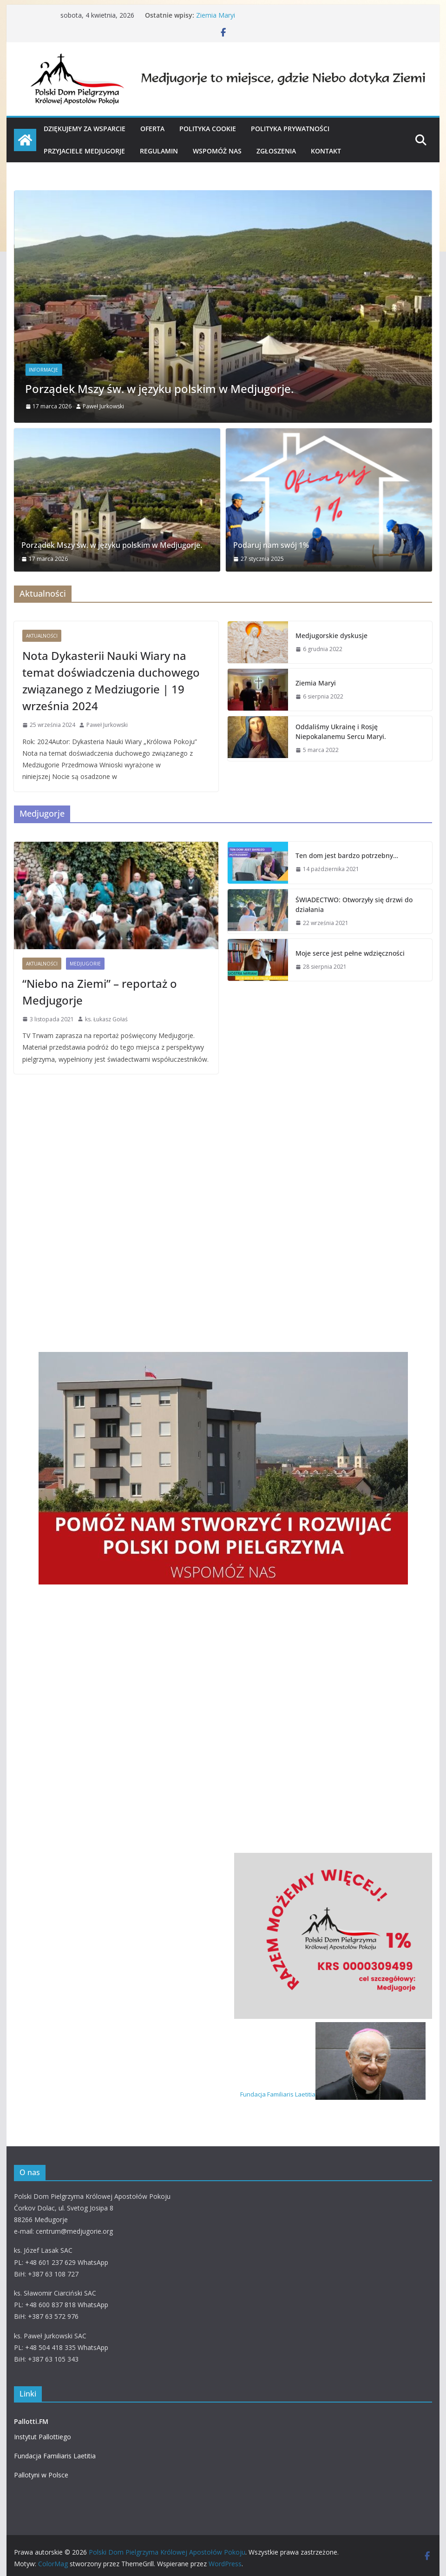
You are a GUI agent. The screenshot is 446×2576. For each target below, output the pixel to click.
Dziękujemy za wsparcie (84, 128)
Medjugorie (85, 963)
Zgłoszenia (276, 150)
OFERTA (152, 128)
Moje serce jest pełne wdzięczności (350, 953)
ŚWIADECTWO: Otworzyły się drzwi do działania (354, 904)
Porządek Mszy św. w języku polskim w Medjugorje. (159, 388)
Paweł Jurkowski (103, 406)
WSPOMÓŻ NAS (217, 150)
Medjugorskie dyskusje (331, 635)
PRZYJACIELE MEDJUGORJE (84, 150)
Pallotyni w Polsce (41, 2474)
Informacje (43, 369)
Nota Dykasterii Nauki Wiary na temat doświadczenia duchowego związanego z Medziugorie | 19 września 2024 (111, 680)
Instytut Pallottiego (42, 2436)
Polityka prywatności (290, 128)
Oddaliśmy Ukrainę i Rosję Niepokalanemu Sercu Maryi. (340, 731)
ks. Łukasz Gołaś (106, 1019)
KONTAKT (326, 150)
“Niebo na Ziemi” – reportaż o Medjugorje (99, 992)
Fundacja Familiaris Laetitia (333, 2094)
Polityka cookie (207, 128)
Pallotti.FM (31, 2421)
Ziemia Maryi (215, 15)
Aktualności (42, 635)
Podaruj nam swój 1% (271, 545)
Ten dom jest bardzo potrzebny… (346, 855)
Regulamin (159, 150)
